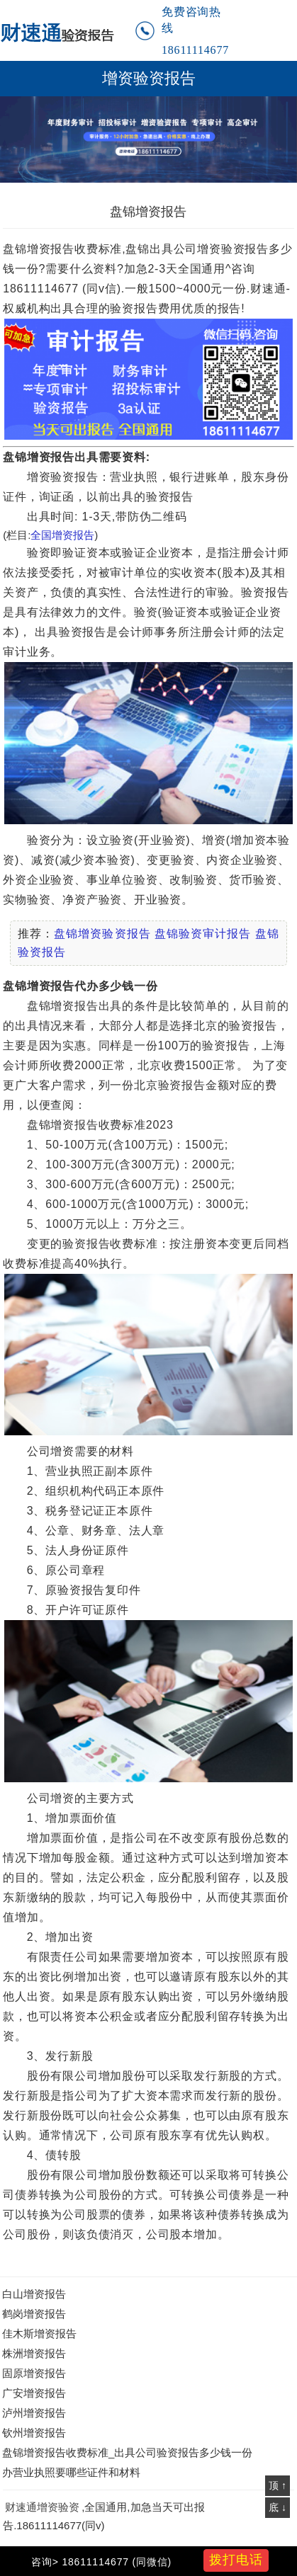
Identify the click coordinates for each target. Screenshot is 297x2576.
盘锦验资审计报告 (203, 934)
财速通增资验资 (42, 2507)
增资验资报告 (149, 78)
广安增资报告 (34, 2393)
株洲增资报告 (34, 2353)
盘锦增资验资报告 (102, 934)
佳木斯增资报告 (39, 2333)
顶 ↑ (277, 2485)
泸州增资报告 (34, 2413)
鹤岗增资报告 (34, 2314)
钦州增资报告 (34, 2433)
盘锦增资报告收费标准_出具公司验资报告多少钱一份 (127, 2452)
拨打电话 (236, 2560)
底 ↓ (277, 2507)
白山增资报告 (34, 2294)
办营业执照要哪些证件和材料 (71, 2472)
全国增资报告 (62, 535)
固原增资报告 (34, 2373)
